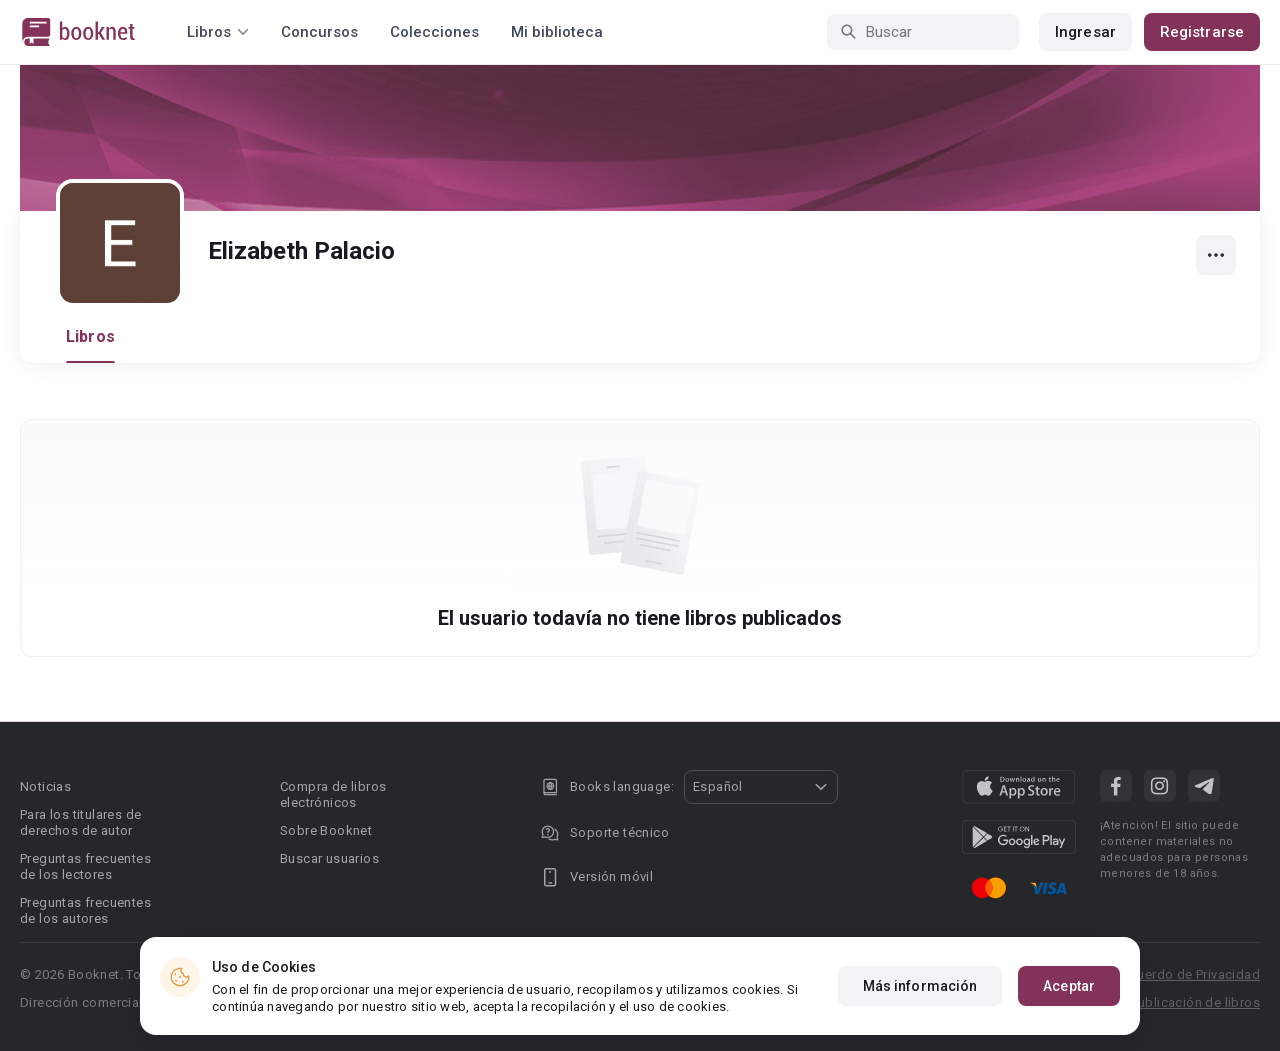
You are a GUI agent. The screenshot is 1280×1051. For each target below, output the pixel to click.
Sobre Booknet (326, 830)
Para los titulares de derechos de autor (80, 822)
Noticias (45, 786)
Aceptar (1069, 986)
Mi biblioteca (557, 32)
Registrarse (1202, 32)
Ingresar (1085, 32)
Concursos (319, 32)
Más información (920, 986)
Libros (90, 336)
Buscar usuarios (329, 858)
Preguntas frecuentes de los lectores (85, 866)
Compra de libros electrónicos (333, 794)
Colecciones (434, 32)
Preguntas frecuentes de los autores (85, 910)
